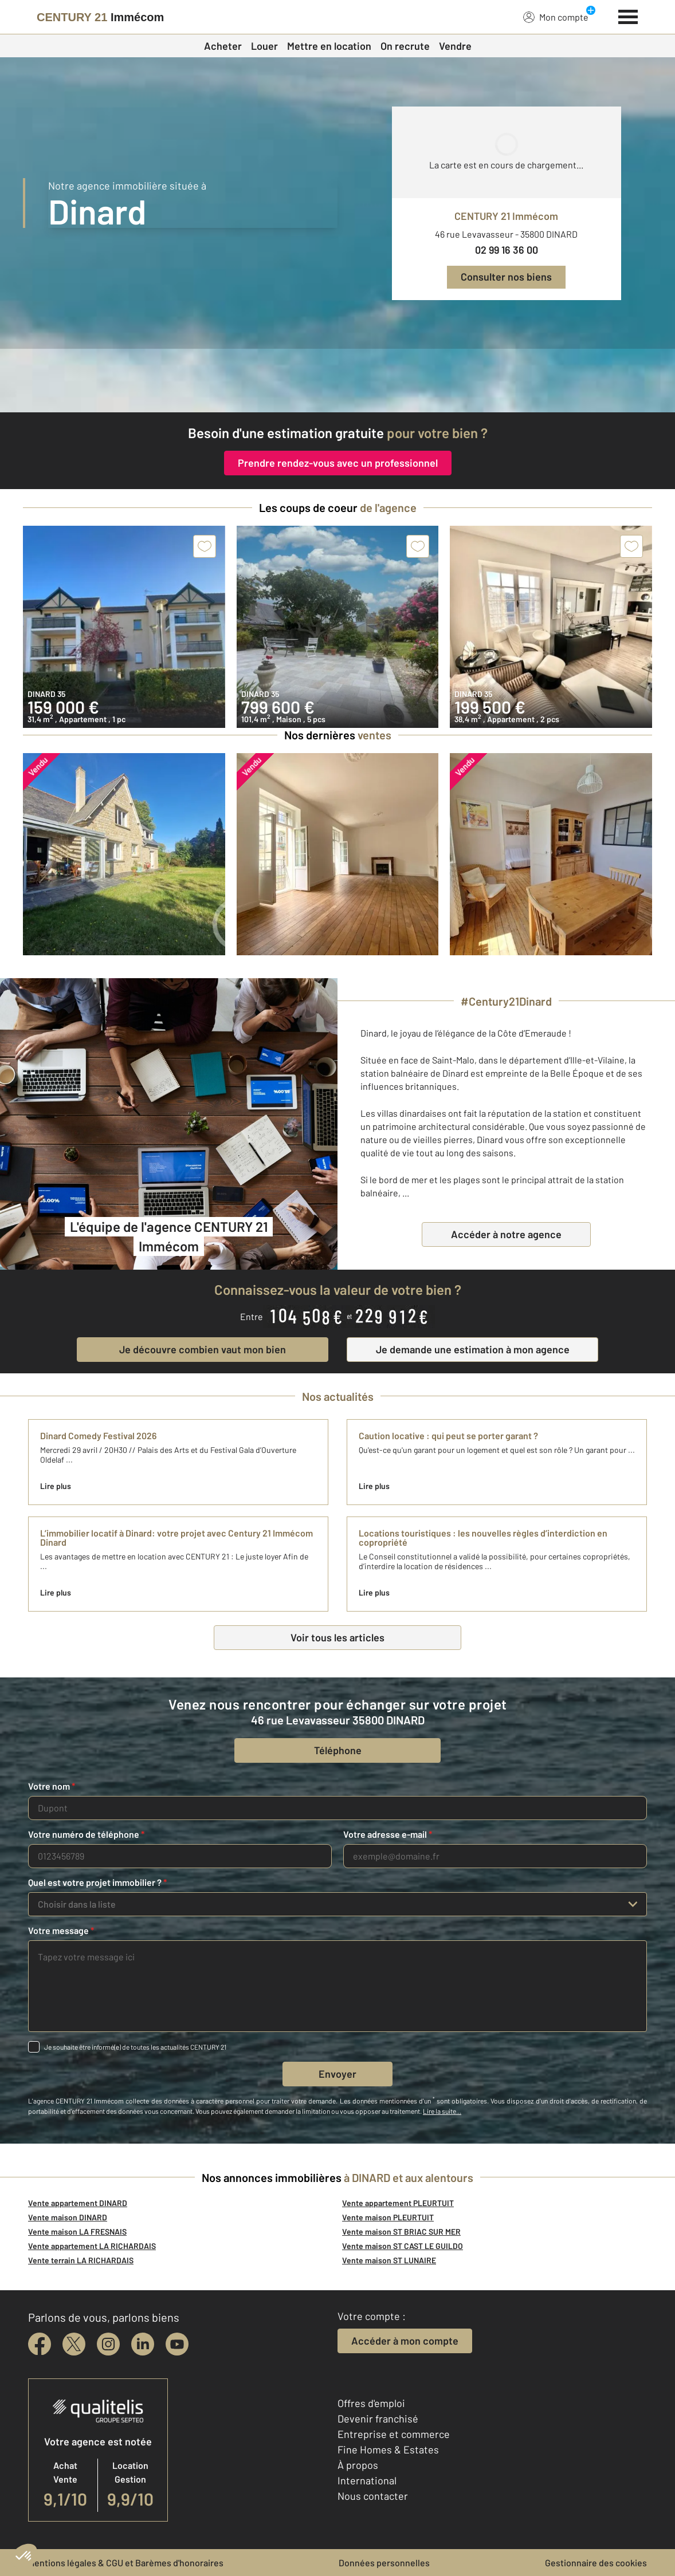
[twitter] (73, 2344)
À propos (358, 2465)
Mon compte (555, 16)
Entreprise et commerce (394, 2434)
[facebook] (39, 2344)
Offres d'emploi (371, 2403)
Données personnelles (384, 2562)
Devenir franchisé (378, 2418)
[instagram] (108, 2344)
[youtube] (177, 2344)
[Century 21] (100, 17)
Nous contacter (373, 2496)
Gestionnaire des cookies (596, 2562)
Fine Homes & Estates (388, 2449)
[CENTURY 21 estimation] (337, 380)
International (367, 2480)
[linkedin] (142, 2344)
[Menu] (628, 15)
